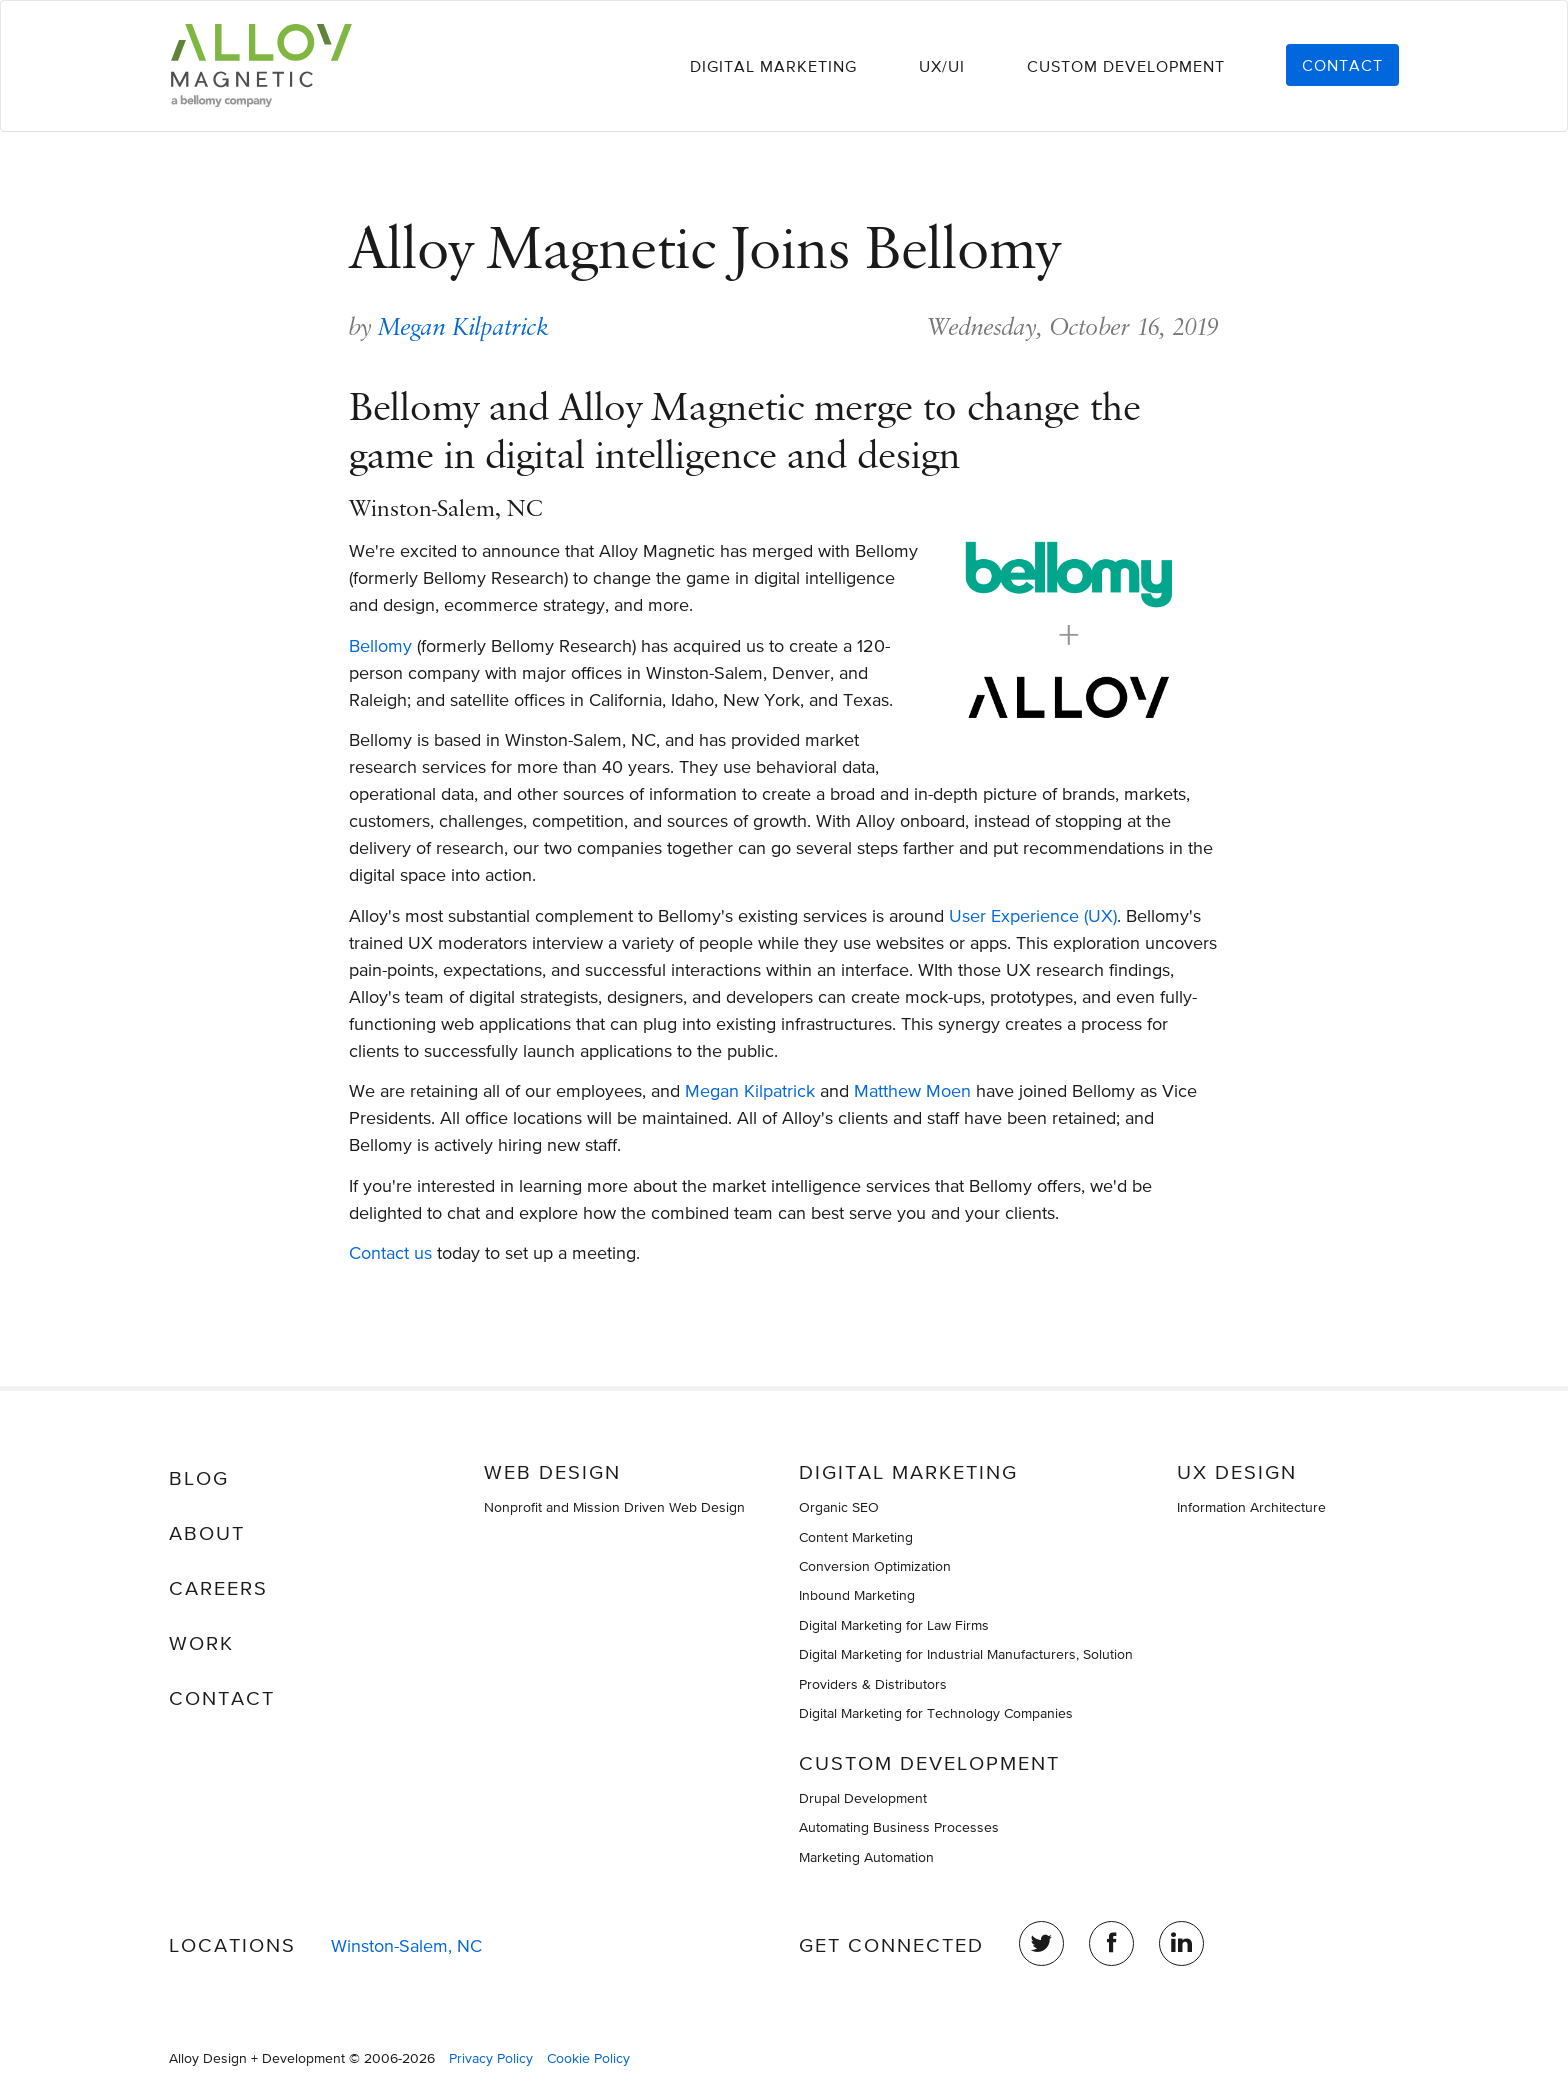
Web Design (552, 1472)
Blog (199, 1478)
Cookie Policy (588, 2058)
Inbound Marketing (857, 1595)
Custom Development (1126, 66)
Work (201, 1643)
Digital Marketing (773, 66)
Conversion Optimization (875, 1566)
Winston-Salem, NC (406, 1945)
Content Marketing (856, 1537)
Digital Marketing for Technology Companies (936, 1713)
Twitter (1041, 1943)
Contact (1342, 65)
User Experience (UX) (1033, 915)
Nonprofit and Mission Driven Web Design (614, 1507)
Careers (218, 1588)
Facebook (1111, 1943)
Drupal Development (863, 1798)
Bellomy (380, 645)
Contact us (390, 1252)
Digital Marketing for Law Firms (894, 1625)
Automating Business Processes (899, 1827)
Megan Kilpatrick (464, 327)
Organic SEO (839, 1507)
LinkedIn (1181, 1943)
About (207, 1533)
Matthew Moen (912, 1090)
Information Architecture (1251, 1507)
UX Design (1237, 1472)
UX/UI (942, 66)
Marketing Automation (866, 1857)
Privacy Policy (491, 2058)
